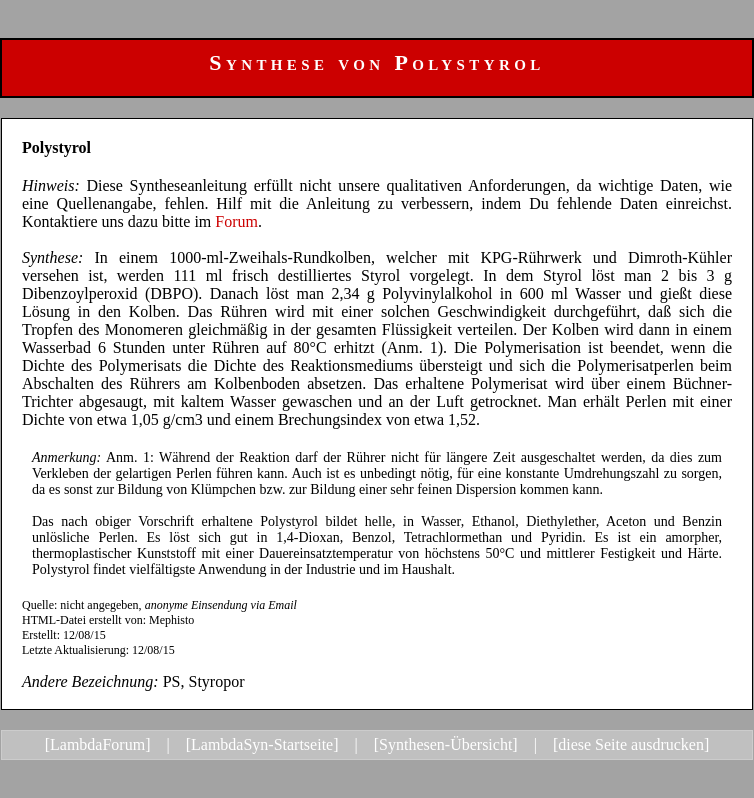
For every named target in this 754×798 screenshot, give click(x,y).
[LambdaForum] (98, 744)
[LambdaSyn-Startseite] (262, 744)
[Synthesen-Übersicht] (446, 744)
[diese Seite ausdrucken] (631, 744)
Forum (236, 221)
